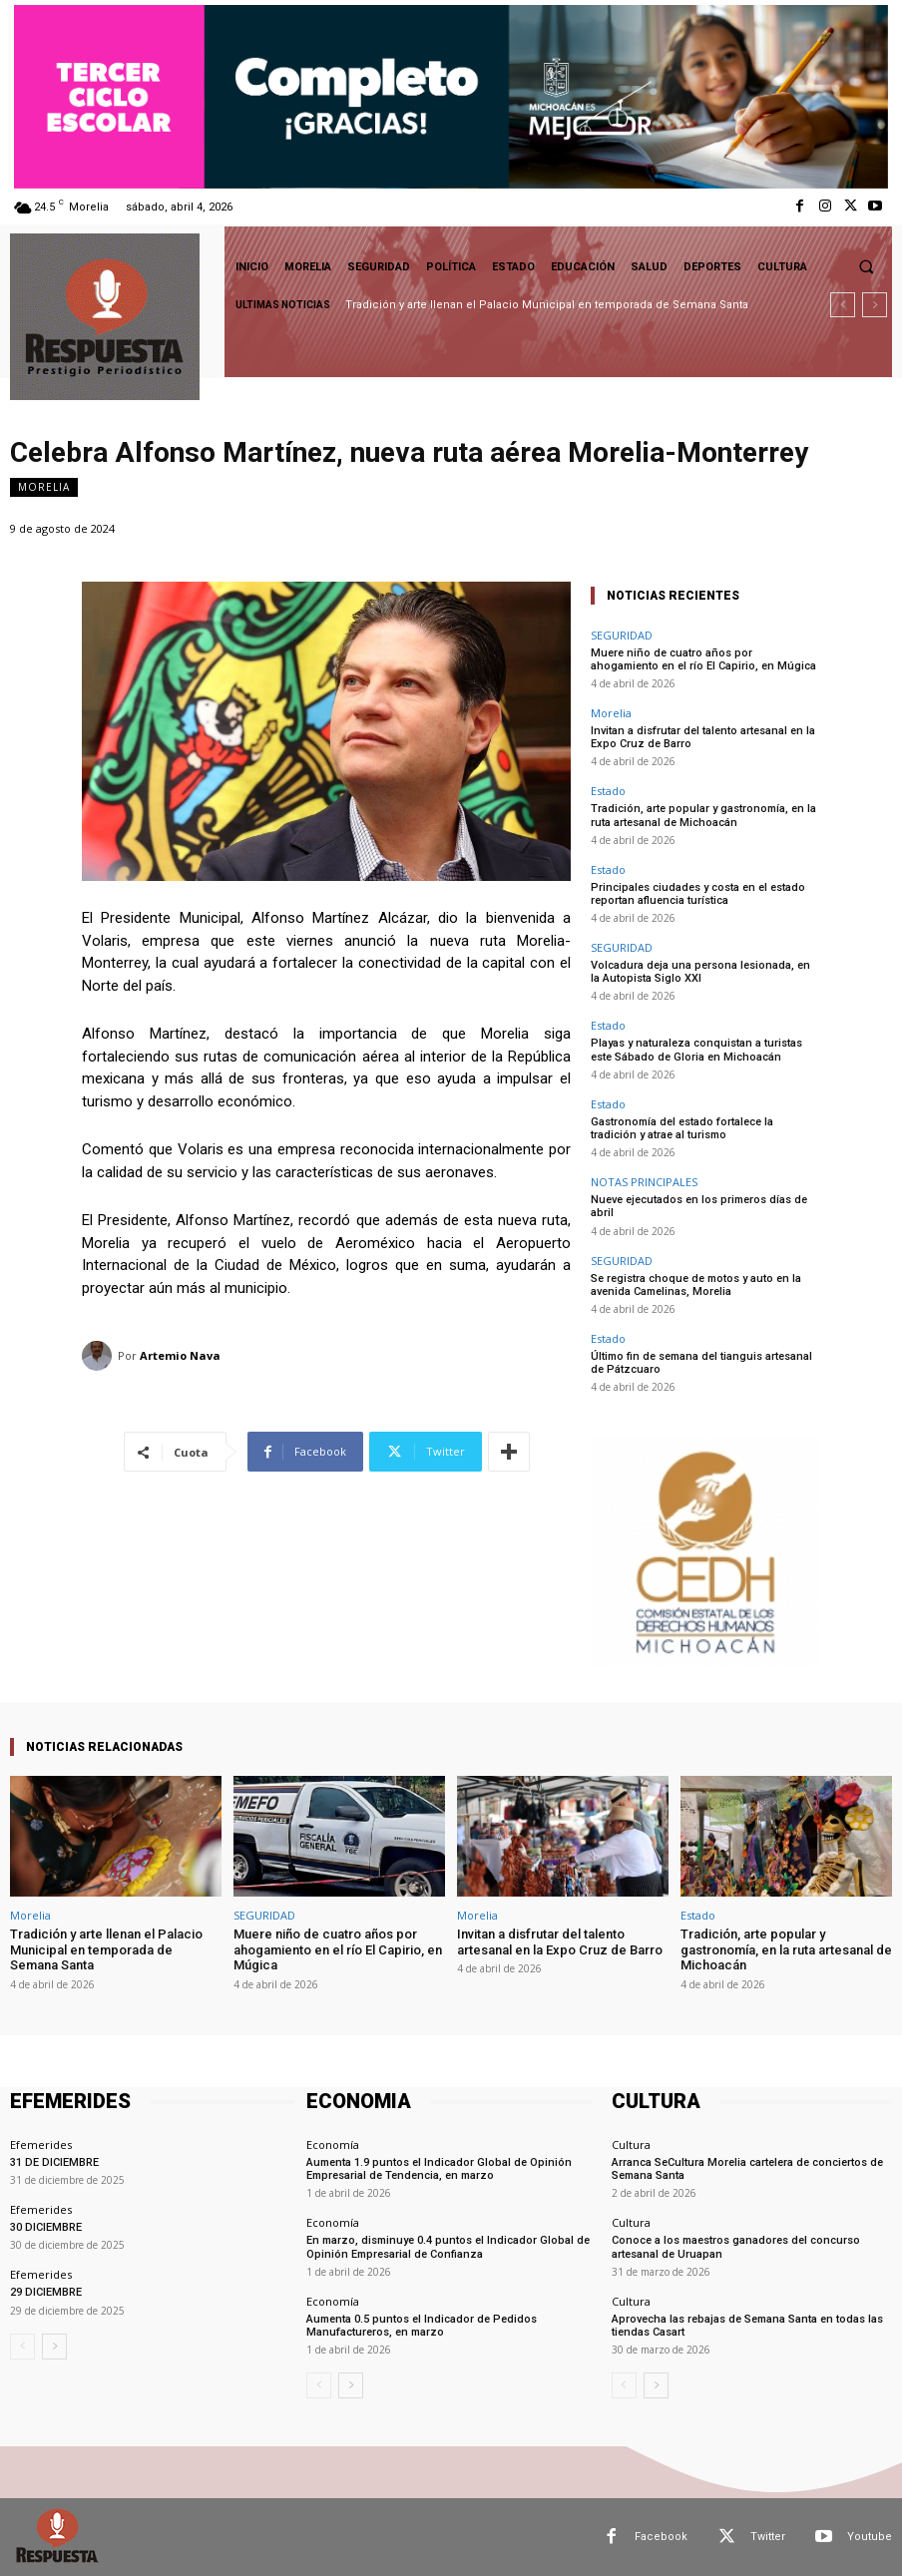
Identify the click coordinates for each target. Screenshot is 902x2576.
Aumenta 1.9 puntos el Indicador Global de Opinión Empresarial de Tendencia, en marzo (439, 2169)
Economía (332, 2144)
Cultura (631, 2144)
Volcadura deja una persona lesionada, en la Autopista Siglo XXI (700, 972)
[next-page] (54, 2347)
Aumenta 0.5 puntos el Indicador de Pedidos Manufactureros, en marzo (421, 2326)
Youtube (869, 2536)
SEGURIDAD (622, 635)
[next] (874, 304)
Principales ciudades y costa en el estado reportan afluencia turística (698, 894)
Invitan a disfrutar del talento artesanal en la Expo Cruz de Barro (560, 1942)
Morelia (44, 487)
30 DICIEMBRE (46, 2227)
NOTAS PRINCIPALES (644, 1181)
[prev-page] (22, 2347)
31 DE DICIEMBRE (54, 2162)
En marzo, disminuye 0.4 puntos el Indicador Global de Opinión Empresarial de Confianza (448, 2247)
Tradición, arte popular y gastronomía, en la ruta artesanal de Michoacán (703, 815)
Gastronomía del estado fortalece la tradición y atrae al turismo (682, 1128)
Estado (608, 790)
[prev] (842, 304)
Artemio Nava (180, 1355)
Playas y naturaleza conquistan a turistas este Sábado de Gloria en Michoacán (696, 1050)
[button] (866, 266)
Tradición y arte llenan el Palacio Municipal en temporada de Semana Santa (546, 304)
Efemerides (41, 2144)
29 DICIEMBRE (46, 2292)
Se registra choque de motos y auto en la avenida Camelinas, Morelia (696, 1285)
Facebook (661, 2536)
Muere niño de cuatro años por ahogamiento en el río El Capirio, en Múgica (703, 659)
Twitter (767, 2536)
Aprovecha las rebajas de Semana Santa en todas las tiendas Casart (747, 2326)
